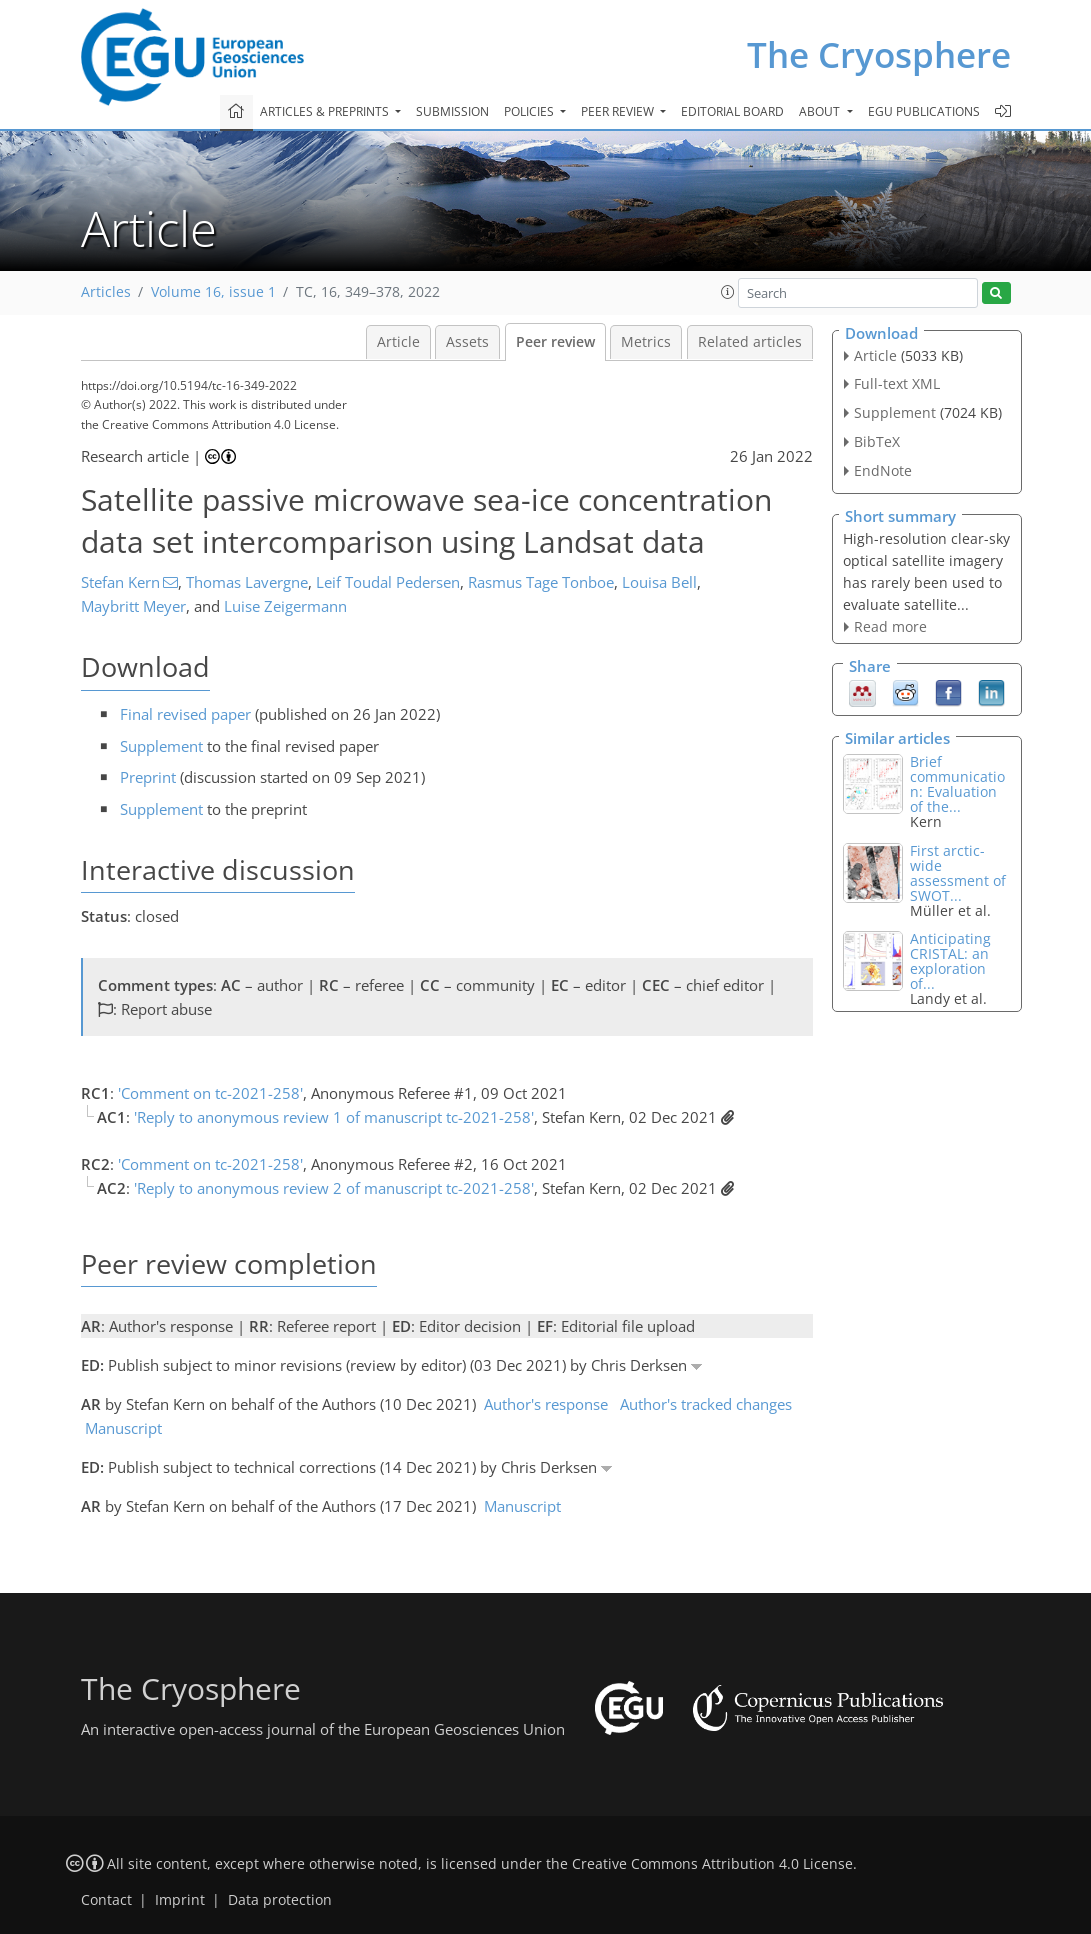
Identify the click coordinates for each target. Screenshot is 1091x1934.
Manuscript (123, 1428)
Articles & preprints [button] (326, 111)
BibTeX (877, 441)
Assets (467, 342)
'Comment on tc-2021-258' (210, 1093)
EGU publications (924, 111)
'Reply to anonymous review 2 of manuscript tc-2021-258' (334, 1188)
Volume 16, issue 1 (213, 292)
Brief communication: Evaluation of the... (957, 784)
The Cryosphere (879, 54)
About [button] (821, 111)
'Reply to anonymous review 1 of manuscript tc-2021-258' (334, 1117)
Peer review (555, 342)
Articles (106, 292)
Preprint (148, 777)
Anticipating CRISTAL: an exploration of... (950, 961)
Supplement (161, 746)
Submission (452, 111)
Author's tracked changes (706, 1404)
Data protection (280, 1900)
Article (398, 342)
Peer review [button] (619, 111)
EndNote (883, 470)
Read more (890, 626)
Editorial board (732, 111)
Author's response (546, 1404)
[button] (728, 292)
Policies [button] (530, 111)
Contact (106, 1900)
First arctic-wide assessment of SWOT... (958, 873)
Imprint (180, 1900)
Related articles (750, 342)
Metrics (646, 342)
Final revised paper (185, 714)
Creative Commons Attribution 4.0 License (712, 1864)
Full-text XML (897, 383)
